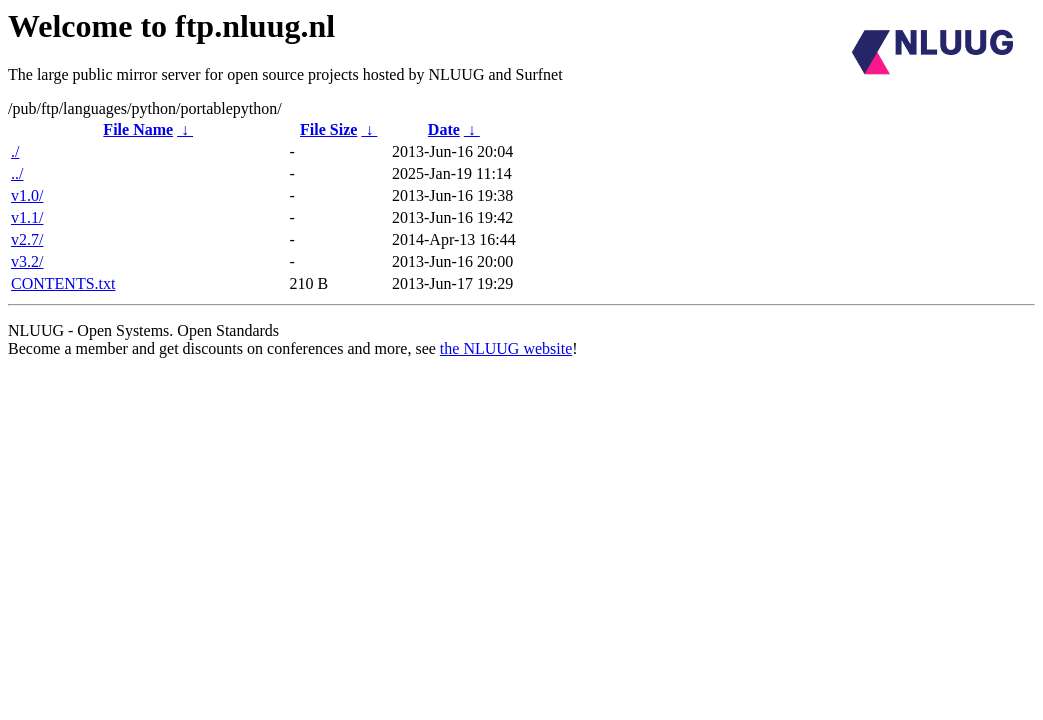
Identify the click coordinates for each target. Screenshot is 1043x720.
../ (17, 173)
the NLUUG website (506, 348)
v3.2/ (27, 261)
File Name (138, 129)
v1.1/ (27, 217)
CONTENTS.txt (63, 283)
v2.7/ (27, 239)
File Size (328, 129)
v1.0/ (27, 195)
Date (444, 129)
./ (15, 151)
